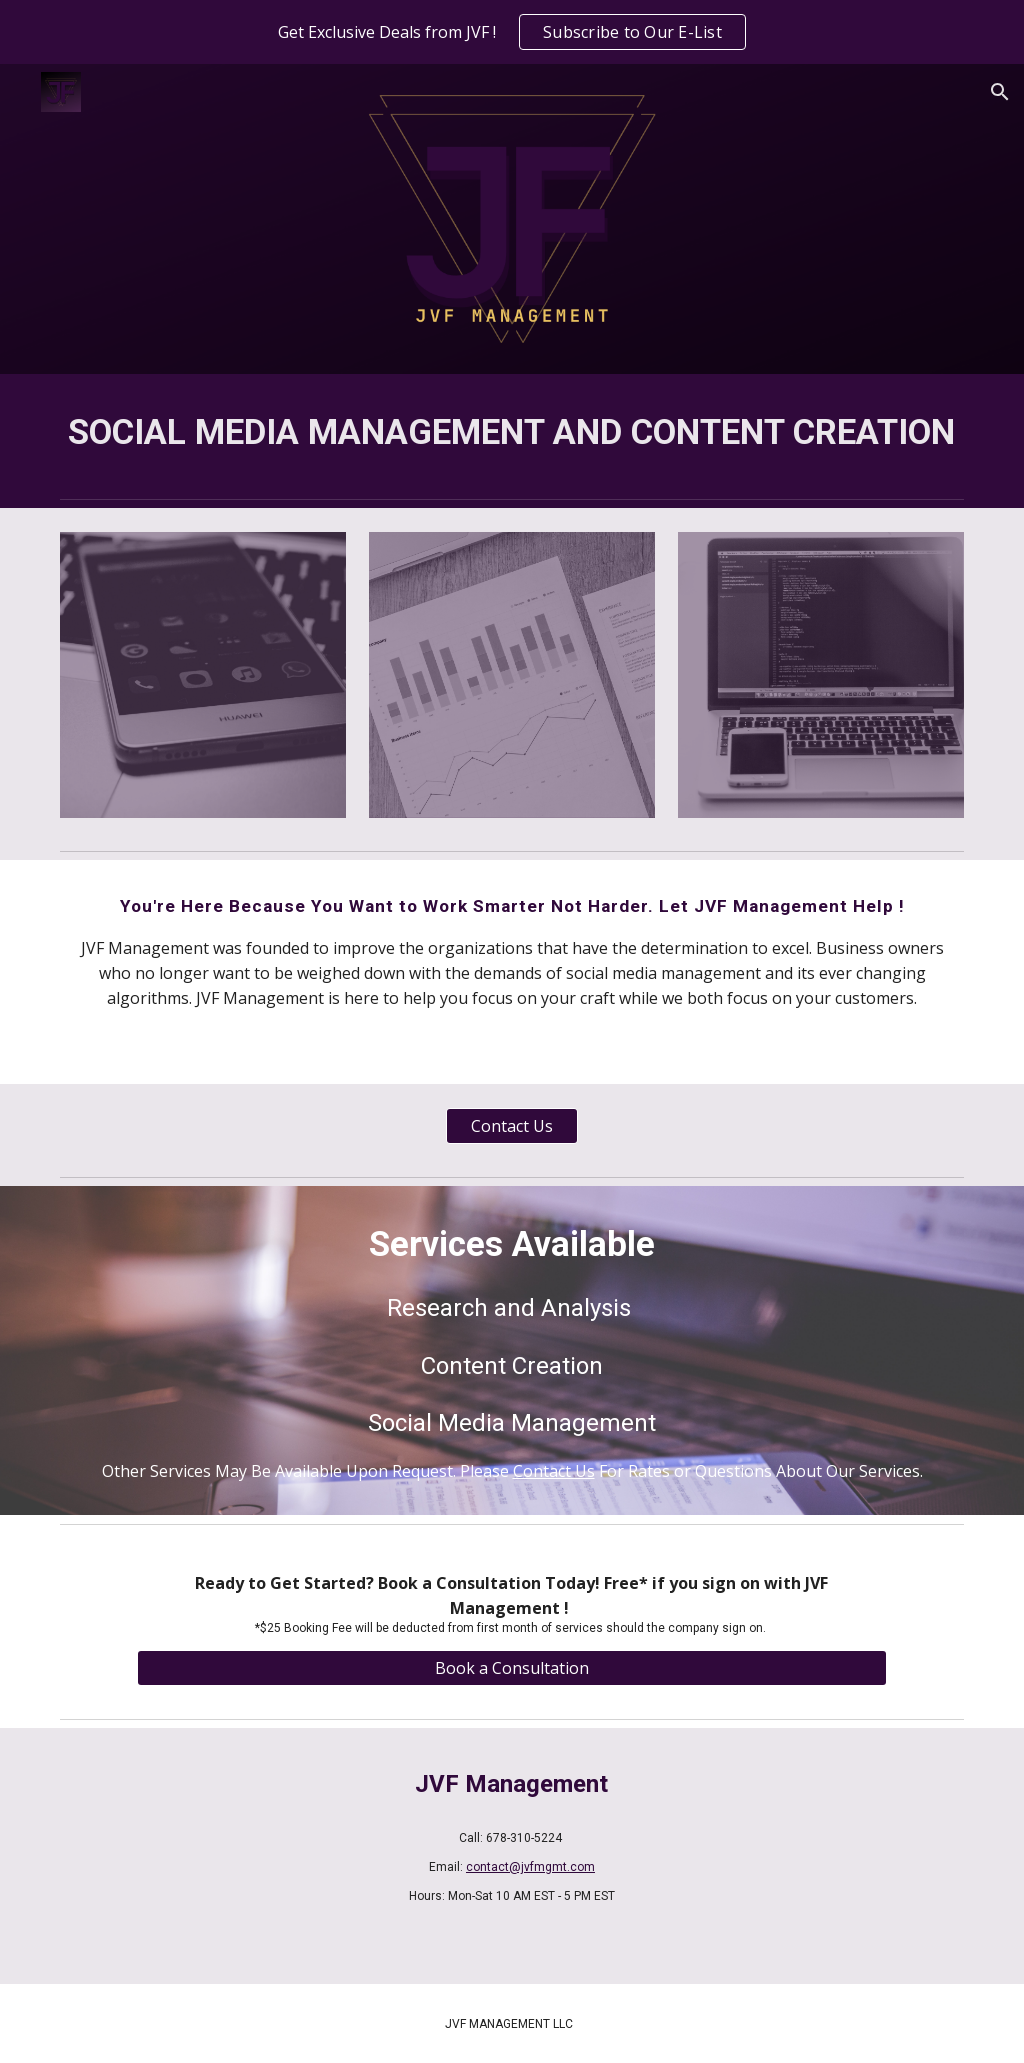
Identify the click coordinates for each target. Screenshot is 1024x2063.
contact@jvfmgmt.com (530, 1867)
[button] (1000, 92)
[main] (512, 432)
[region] (512, 32)
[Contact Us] (511, 1126)
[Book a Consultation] (512, 1668)
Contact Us (554, 1471)
